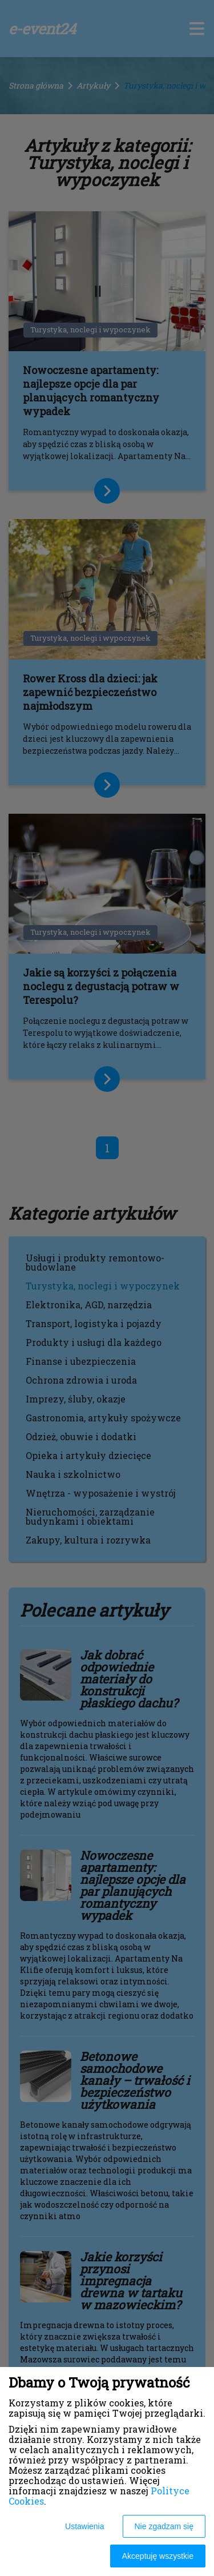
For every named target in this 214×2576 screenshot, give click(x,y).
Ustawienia (84, 2526)
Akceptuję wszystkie (157, 2556)
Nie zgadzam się (164, 2526)
